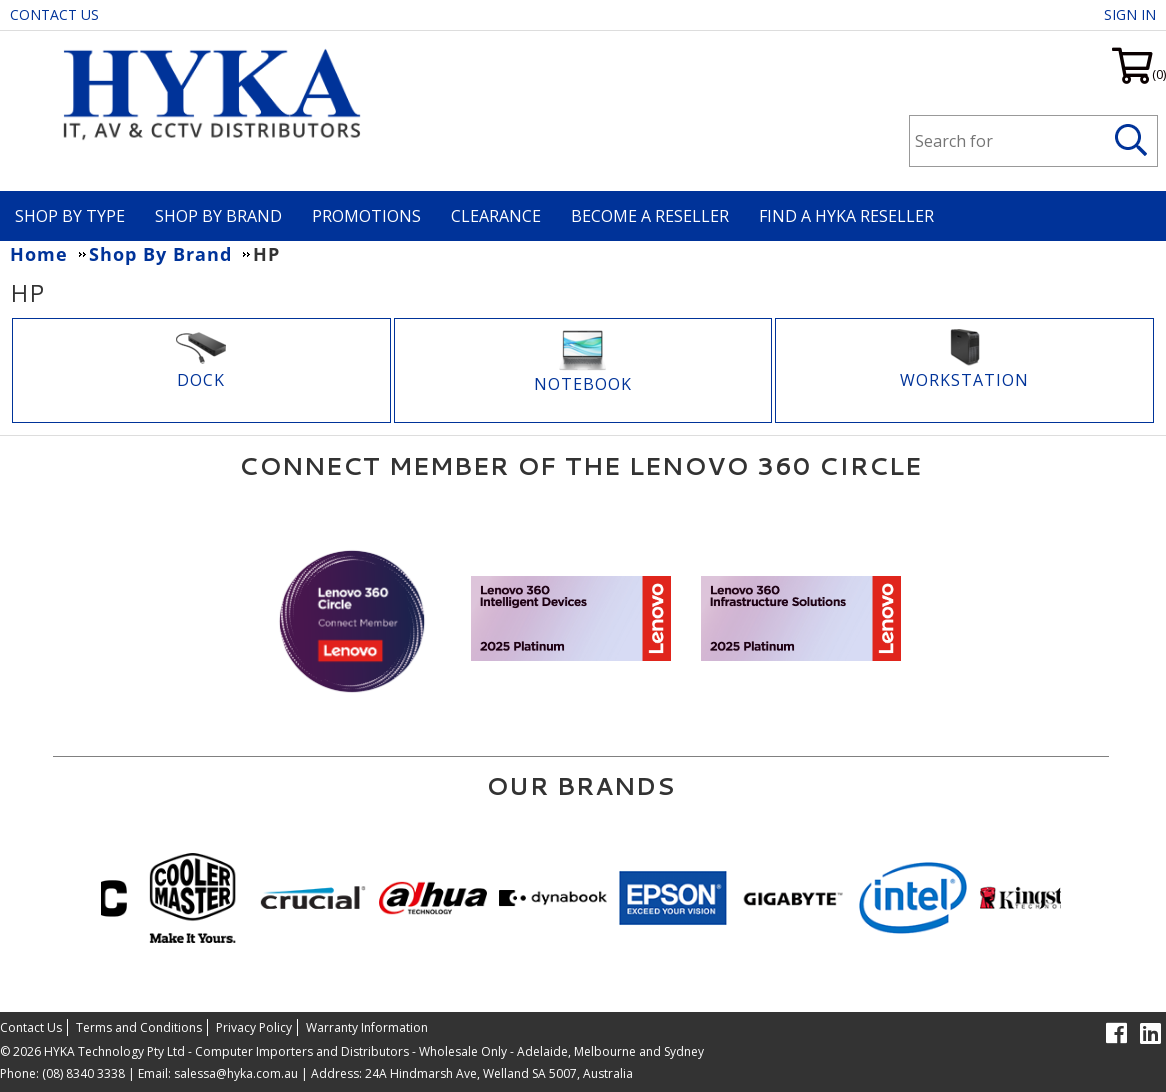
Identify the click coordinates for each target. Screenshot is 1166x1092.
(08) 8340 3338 (83, 1073)
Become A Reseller (650, 216)
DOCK (201, 380)
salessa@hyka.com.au (236, 1073)
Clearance (496, 216)
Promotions (366, 216)
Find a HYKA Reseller (846, 216)
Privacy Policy (254, 1027)
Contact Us (54, 14)
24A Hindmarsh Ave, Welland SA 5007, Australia (497, 1073)
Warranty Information (367, 1027)
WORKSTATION (964, 380)
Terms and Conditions (139, 1027)
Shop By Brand (218, 216)
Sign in (1130, 14)
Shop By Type (70, 216)
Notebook (583, 384)
